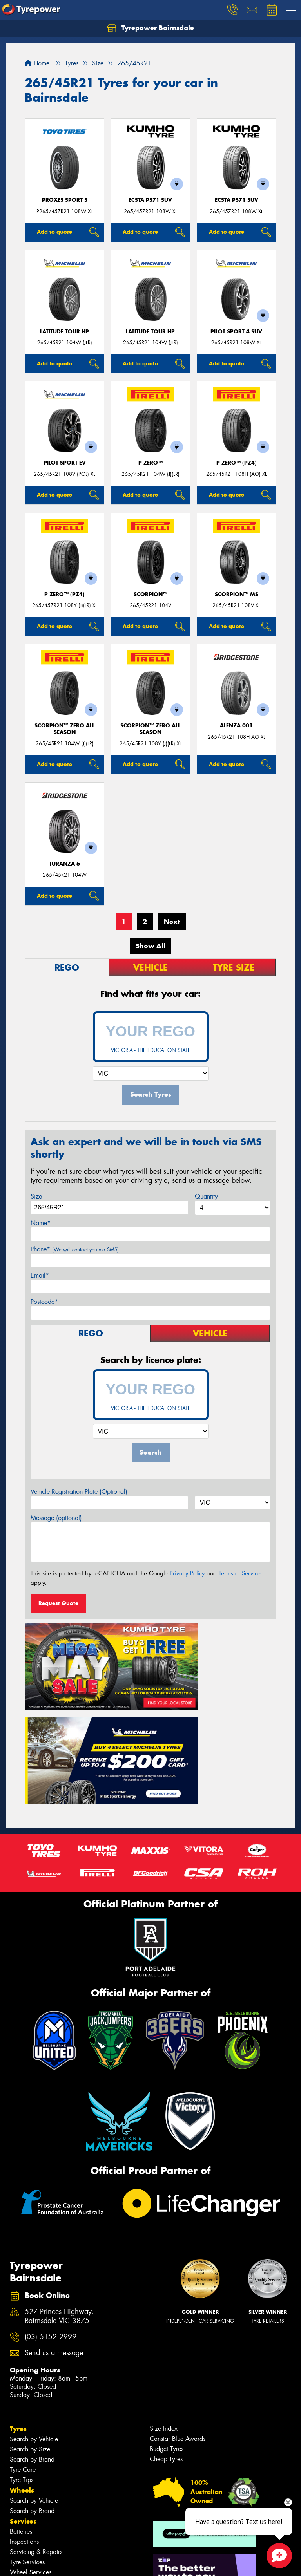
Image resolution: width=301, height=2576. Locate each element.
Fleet (17, 2504)
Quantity (206, 1196)
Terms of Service (240, 1573)
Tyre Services (27, 2442)
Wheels (22, 2370)
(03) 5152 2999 (50, 2216)
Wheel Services (30, 2452)
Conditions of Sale (104, 2563)
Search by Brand (32, 2340)
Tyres (18, 2309)
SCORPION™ (150, 594)
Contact (22, 2483)
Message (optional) (56, 1518)
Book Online (30, 2494)
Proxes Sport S (64, 200)
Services (23, 2401)
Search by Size (30, 2329)
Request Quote (58, 1603)
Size (36, 1196)
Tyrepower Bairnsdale (150, 28)
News (19, 2515)
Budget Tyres (166, 2329)
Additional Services (36, 2462)
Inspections (24, 2422)
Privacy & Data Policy (56, 2563)
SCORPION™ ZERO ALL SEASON (64, 729)
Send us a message (54, 2233)
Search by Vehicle (34, 2319)
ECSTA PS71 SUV (150, 200)
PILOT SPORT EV (65, 462)
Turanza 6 (64, 863)
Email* (40, 1275)
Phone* (75, 1249)
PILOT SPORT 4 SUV (236, 331)
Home (37, 63)
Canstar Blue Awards (177, 2319)
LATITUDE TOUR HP (64, 331)
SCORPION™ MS (236, 594)
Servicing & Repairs (36, 2432)
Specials (23, 2473)
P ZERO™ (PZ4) (236, 462)
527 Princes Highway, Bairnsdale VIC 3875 (59, 2196)
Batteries (21, 2412)
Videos (21, 2526)
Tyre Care (23, 2350)
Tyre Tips (21, 2360)
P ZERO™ (150, 462)
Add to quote (54, 231)
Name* (41, 1223)
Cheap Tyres (166, 2339)
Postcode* (44, 1302)
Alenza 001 (236, 725)
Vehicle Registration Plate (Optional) (79, 1492)
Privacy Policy (187, 1573)
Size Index (164, 2309)
